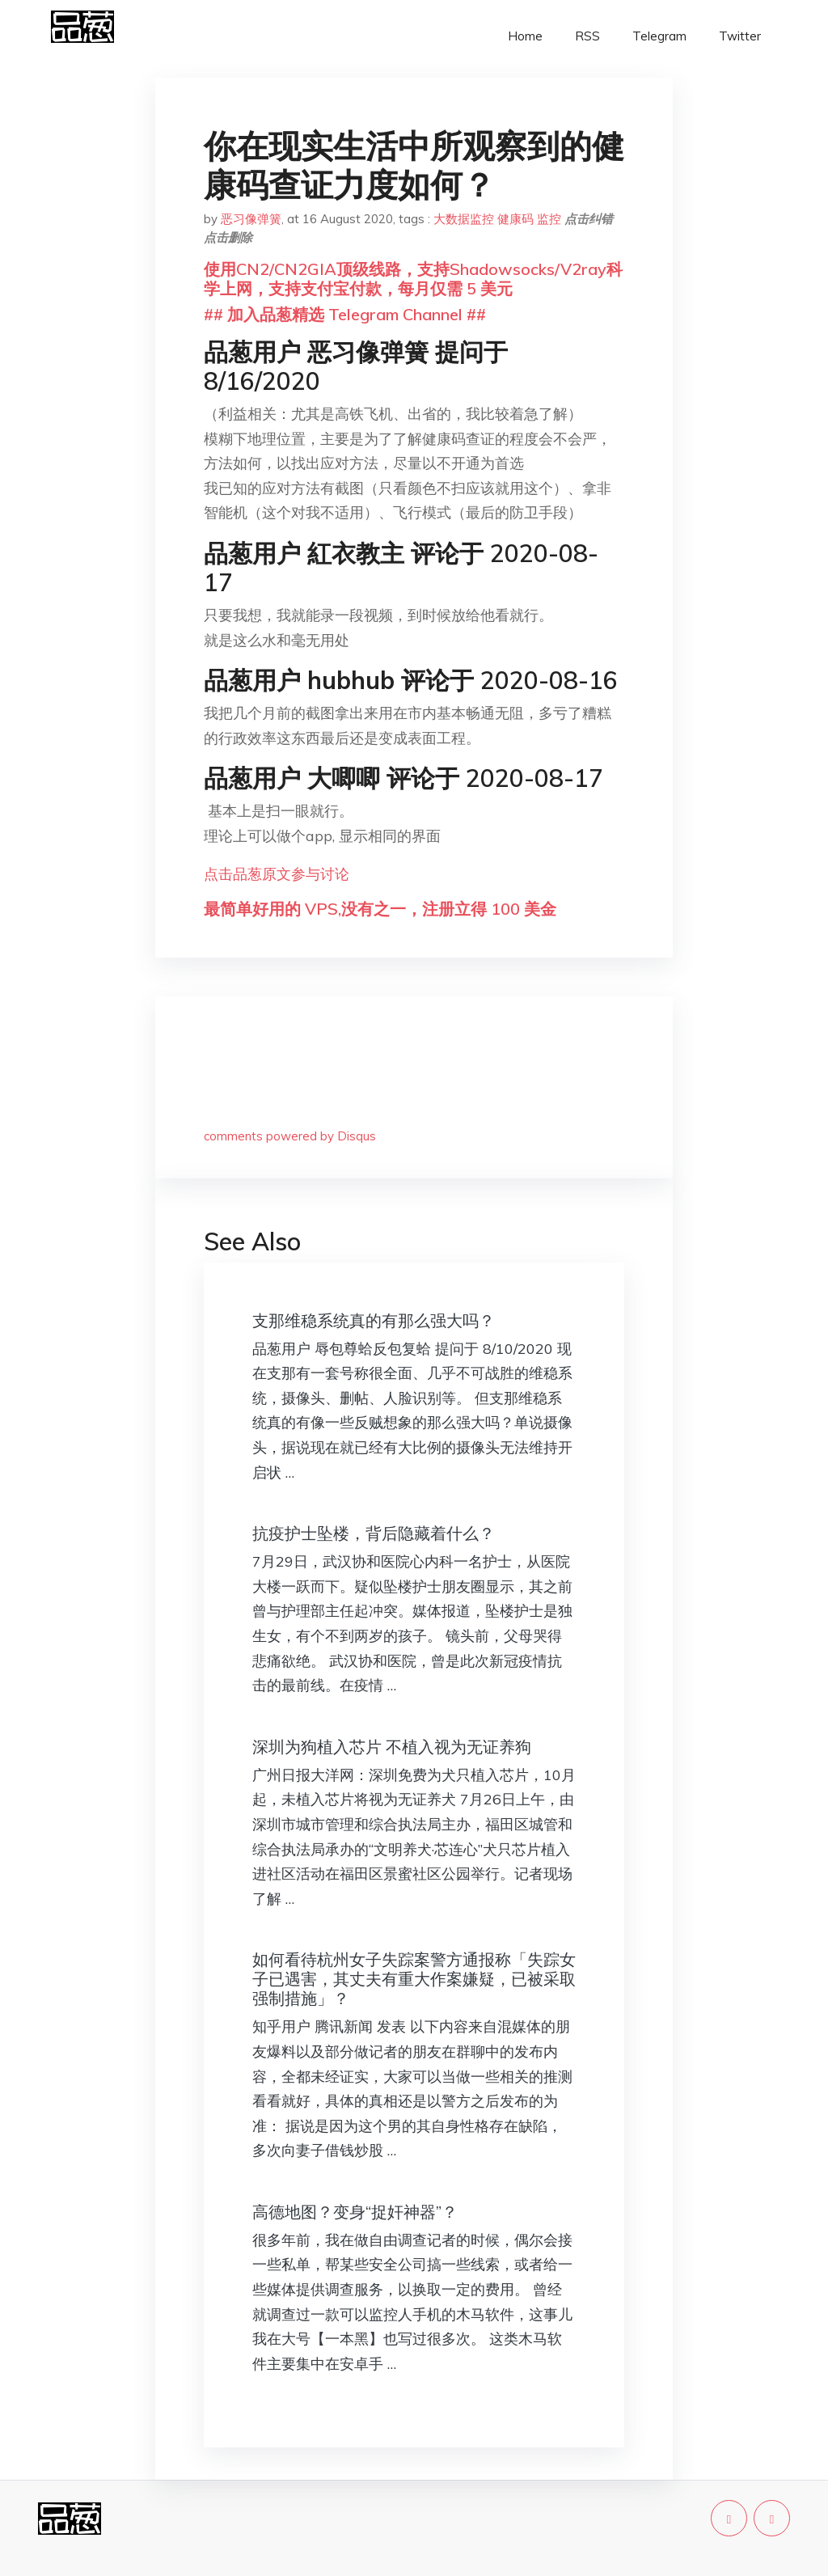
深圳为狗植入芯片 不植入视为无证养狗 (391, 1746)
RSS (587, 36)
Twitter (740, 36)
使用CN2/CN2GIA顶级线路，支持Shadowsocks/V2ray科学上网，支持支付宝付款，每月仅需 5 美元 (413, 278)
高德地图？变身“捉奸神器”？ (355, 2212)
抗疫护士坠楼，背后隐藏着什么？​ (373, 1533)
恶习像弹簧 (251, 218)
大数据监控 (463, 218)
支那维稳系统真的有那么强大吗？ (373, 1320)
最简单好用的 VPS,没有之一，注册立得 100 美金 (380, 909)
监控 (549, 218)
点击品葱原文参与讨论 (276, 874)
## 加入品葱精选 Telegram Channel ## (345, 314)
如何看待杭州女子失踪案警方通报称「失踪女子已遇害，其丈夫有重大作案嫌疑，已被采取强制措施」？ (414, 1978)
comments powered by (290, 1136)
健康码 (515, 218)
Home (525, 36)
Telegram (659, 36)
